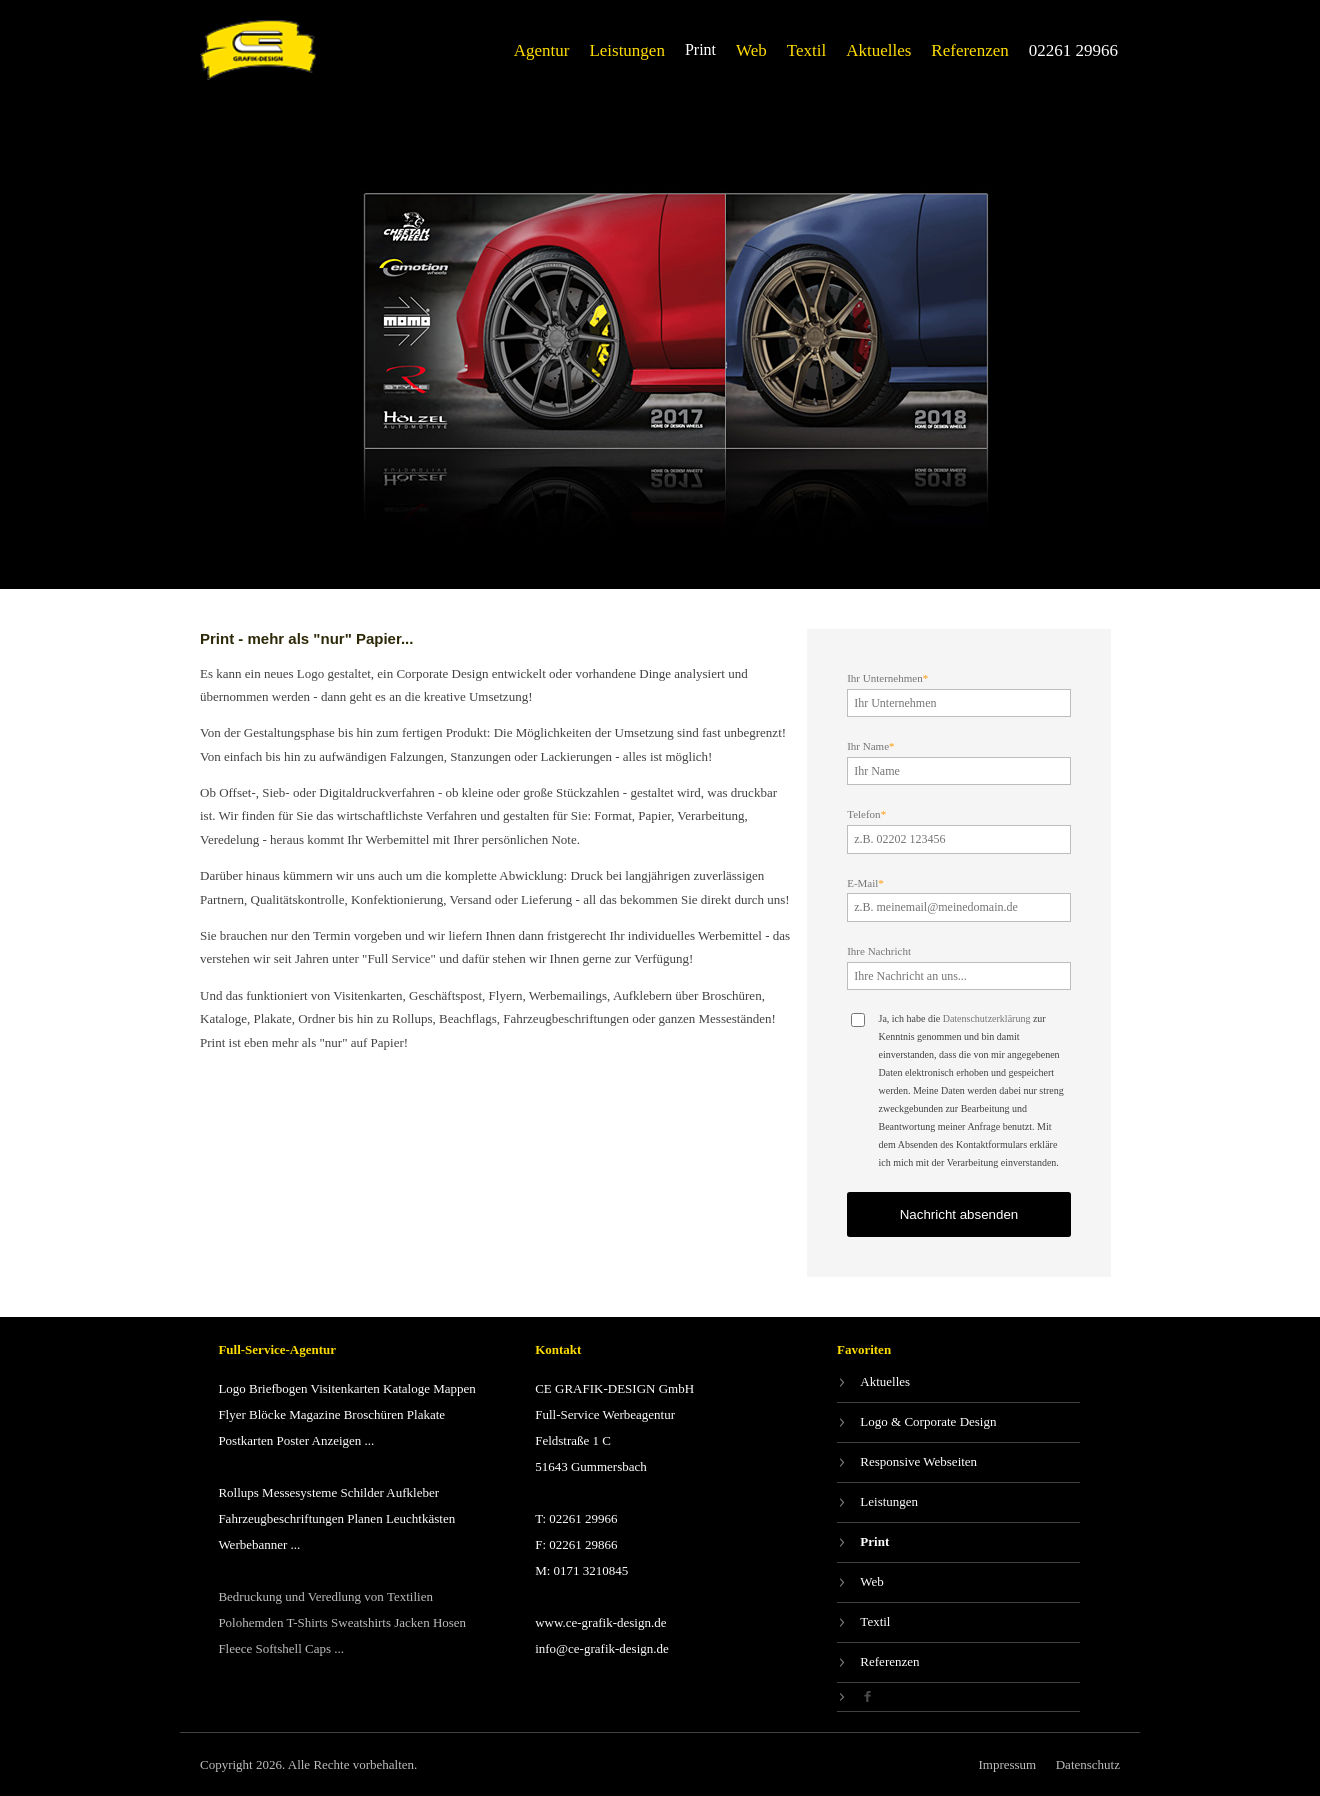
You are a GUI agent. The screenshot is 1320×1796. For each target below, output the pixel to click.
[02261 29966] (1073, 50)
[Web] (751, 50)
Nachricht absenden (959, 1214)
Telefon (866, 814)
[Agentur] (542, 50)
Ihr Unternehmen (887, 678)
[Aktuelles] (878, 50)
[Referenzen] (969, 50)
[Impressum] (1007, 1764)
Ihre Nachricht (879, 951)
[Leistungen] (627, 50)
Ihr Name (870, 746)
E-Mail (865, 883)
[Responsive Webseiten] (958, 1462)
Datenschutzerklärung (987, 1018)
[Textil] (806, 50)
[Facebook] (958, 1697)
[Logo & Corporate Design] (958, 1422)
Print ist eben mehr (249, 1042)
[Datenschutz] (1088, 1764)
